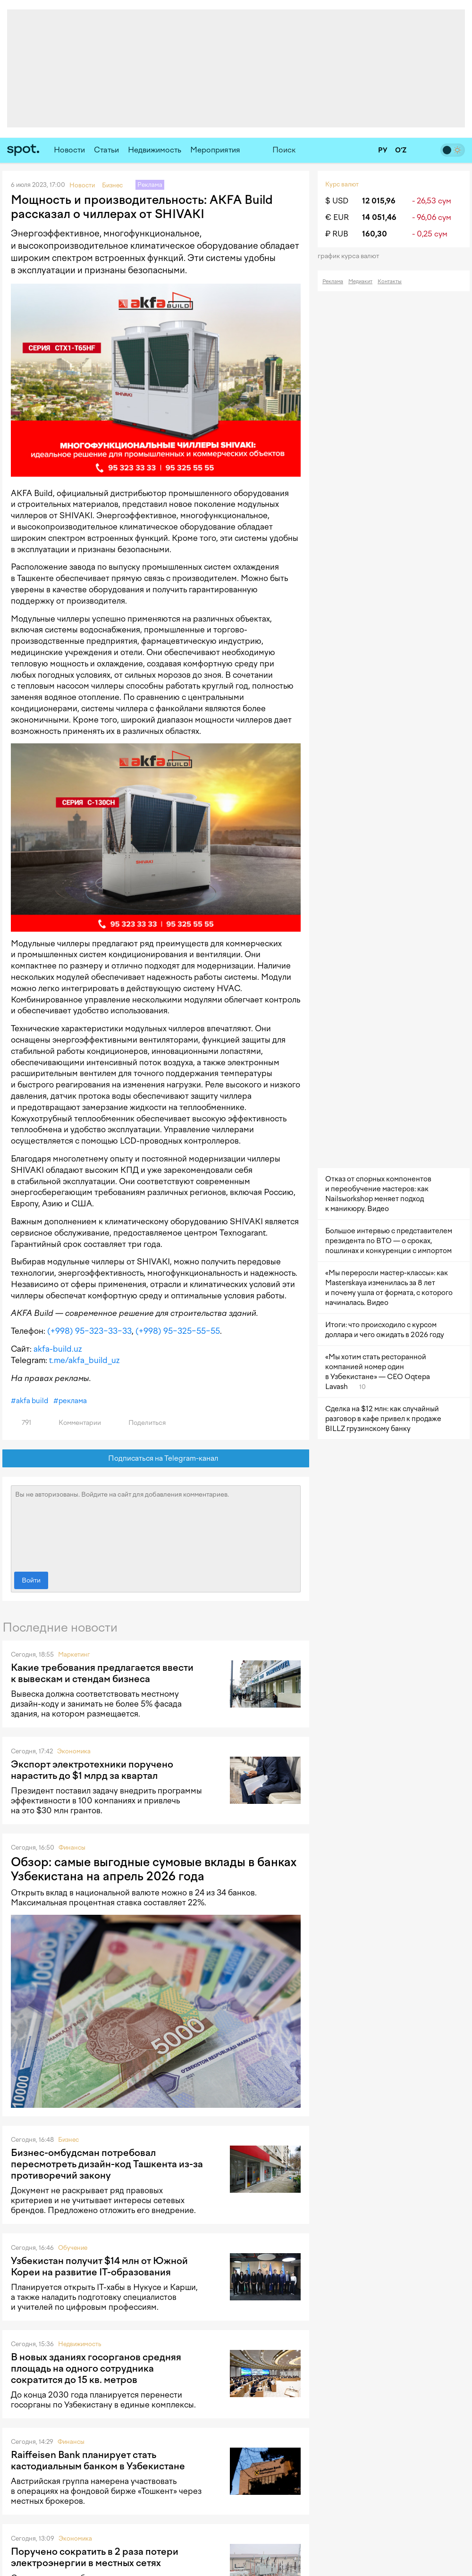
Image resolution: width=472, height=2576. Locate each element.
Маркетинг (74, 1654)
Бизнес (68, 2139)
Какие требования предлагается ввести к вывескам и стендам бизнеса (102, 1673)
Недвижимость (154, 149)
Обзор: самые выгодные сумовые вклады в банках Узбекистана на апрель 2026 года (153, 1869)
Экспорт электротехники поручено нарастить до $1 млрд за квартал (92, 1770)
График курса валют (351, 256)
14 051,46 (379, 217)
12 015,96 (379, 200)
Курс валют (342, 184)
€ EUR (337, 217)
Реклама (332, 281)
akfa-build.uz (58, 1349)
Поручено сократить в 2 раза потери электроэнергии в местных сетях (94, 2557)
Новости (69, 149)
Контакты (390, 281)
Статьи (106, 149)
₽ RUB (336, 233)
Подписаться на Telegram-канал (156, 1459)
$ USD (336, 200)
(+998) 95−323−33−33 (89, 1331)
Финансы (72, 1847)
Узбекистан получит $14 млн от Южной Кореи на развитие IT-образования (99, 2266)
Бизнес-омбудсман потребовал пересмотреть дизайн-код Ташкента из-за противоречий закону (107, 2164)
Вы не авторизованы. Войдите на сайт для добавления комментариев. (155, 1526)
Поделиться (142, 1423)
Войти (31, 1580)
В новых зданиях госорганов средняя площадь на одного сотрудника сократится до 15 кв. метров (96, 2368)
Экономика (74, 1751)
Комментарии (74, 1423)
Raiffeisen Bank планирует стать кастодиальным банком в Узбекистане (98, 2460)
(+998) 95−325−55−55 (177, 1331)
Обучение (72, 2247)
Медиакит (360, 281)
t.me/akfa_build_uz (84, 1360)
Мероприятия (215, 149)
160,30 (374, 233)
